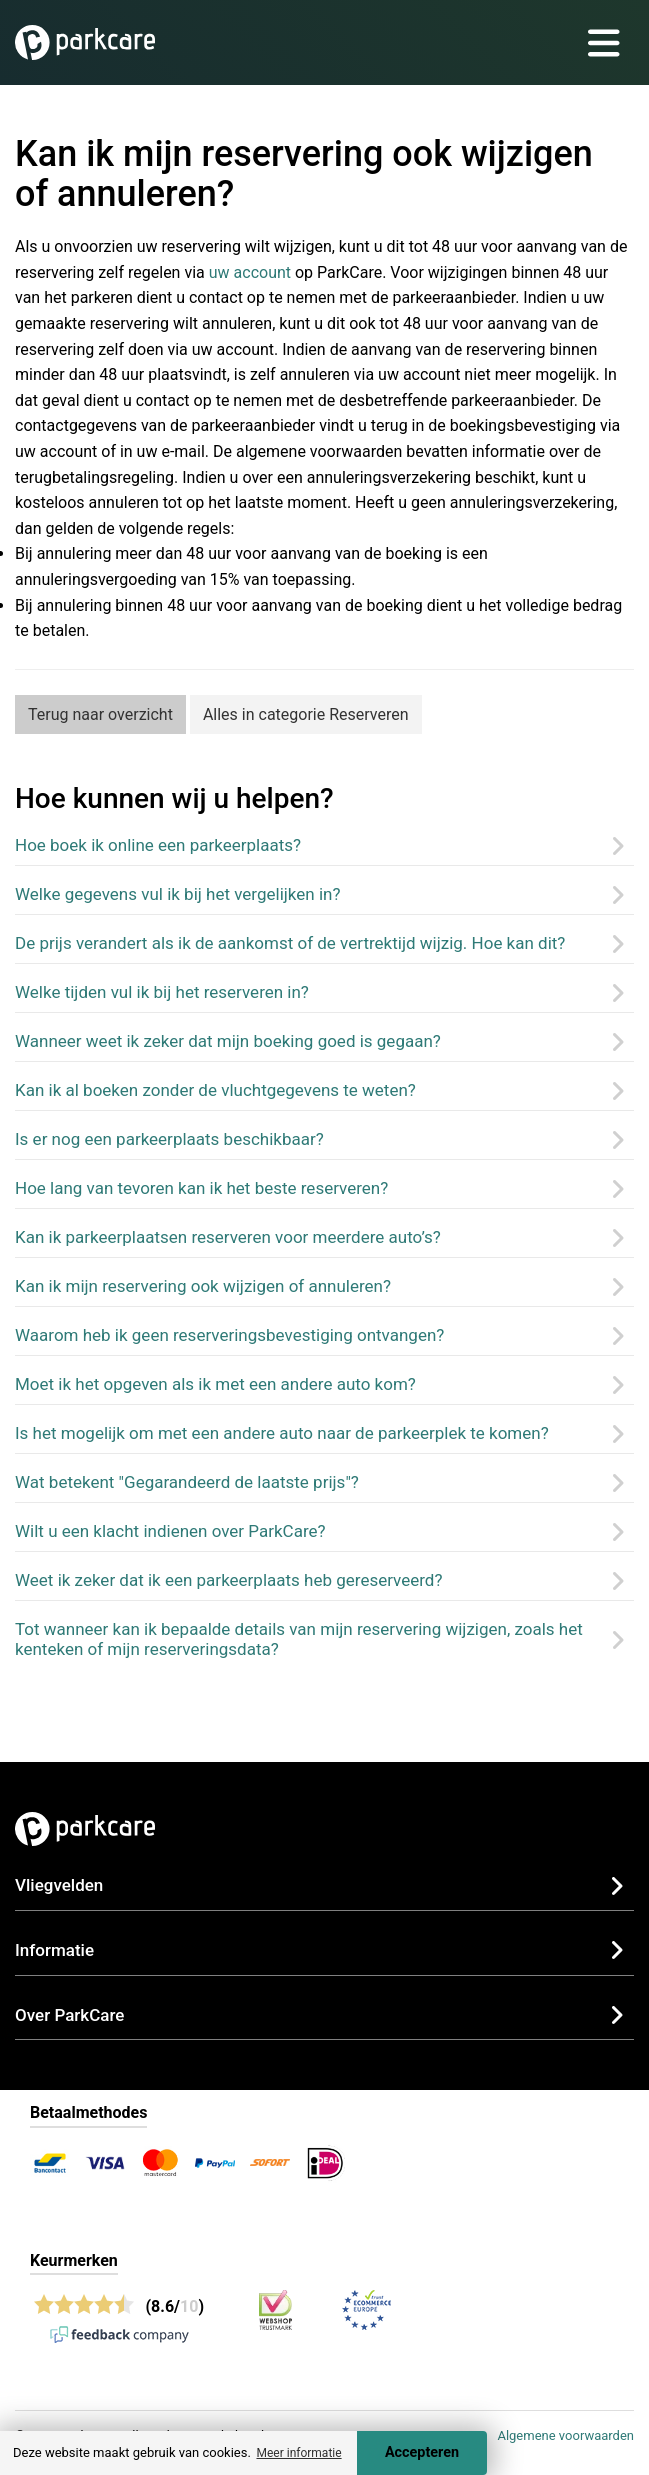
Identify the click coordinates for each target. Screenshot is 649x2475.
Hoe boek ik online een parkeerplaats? (158, 845)
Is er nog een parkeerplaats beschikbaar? (169, 1139)
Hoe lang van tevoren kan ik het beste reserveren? (201, 1188)
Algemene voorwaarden (565, 2435)
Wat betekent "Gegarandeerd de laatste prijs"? (187, 1482)
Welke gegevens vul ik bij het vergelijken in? (178, 894)
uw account (250, 272)
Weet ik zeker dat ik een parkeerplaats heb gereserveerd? (229, 1580)
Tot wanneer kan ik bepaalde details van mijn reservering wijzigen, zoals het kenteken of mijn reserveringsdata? (299, 1639)
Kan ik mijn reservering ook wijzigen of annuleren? (203, 1286)
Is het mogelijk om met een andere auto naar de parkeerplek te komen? (282, 1433)
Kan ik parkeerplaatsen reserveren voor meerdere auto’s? (228, 1237)
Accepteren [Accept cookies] (422, 2452)
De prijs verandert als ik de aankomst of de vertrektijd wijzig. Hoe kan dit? (290, 943)
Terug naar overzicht (100, 714)
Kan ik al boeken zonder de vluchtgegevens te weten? (215, 1090)
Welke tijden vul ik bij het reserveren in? (162, 992)
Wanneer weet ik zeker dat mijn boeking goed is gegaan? (228, 1041)
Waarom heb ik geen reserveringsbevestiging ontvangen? (229, 1335)
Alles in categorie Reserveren (306, 714)
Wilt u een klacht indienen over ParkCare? (170, 1531)
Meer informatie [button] (298, 2453)
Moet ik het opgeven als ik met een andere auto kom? (215, 1384)
